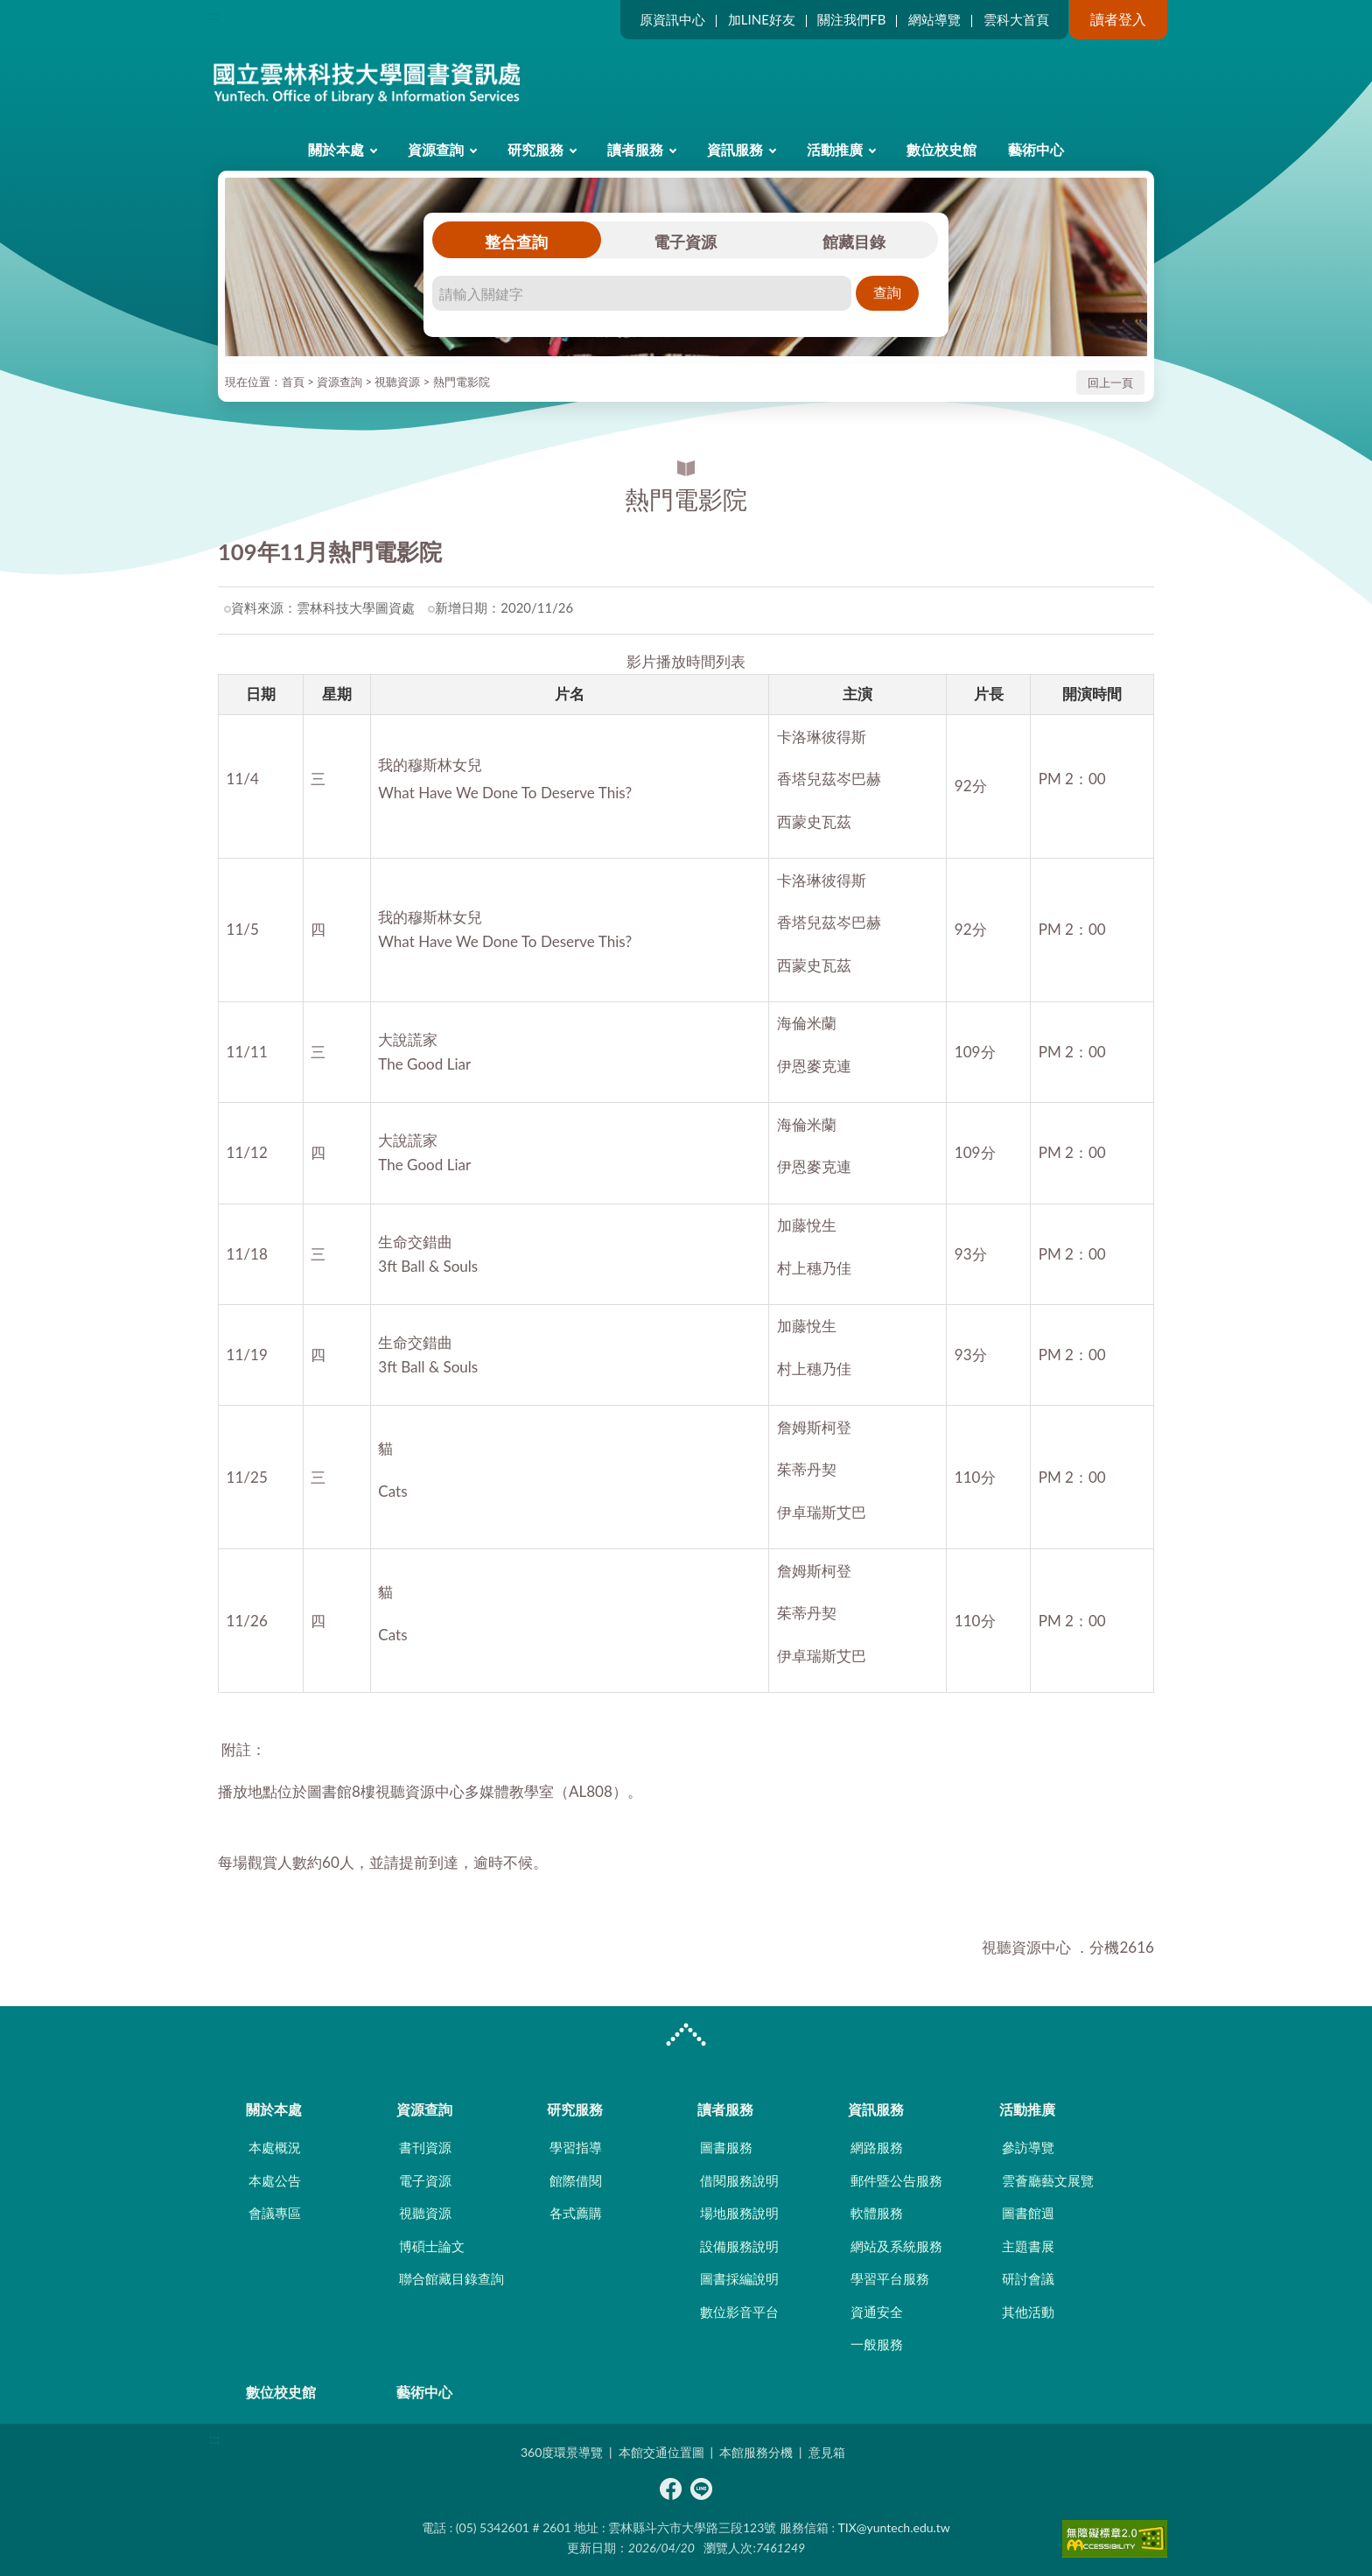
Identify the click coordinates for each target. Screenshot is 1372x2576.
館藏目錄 (854, 241)
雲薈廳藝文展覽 (1048, 2180)
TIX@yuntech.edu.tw (894, 2527)
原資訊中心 (672, 19)
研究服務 (536, 149)
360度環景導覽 (562, 2452)
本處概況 (274, 2147)
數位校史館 (941, 149)
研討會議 (1028, 2278)
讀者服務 (635, 149)
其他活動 (1028, 2312)
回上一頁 (1110, 383)
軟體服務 (876, 2213)
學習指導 (576, 2147)
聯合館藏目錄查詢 (451, 2278)
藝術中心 (1036, 149)
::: (214, 14)
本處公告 (274, 2180)
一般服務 (876, 2344)
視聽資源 (397, 382)
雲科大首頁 (1016, 19)
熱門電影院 (461, 382)
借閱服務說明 (739, 2180)
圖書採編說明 (739, 2278)
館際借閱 (576, 2180)
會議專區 (274, 2213)
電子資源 (685, 241)
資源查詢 (436, 149)
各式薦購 (576, 2213)
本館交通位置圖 (661, 2452)
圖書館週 (1028, 2213)
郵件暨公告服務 (896, 2180)
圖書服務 (726, 2147)
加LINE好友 (761, 19)
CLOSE (686, 2037)
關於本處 (336, 149)
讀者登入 (1118, 19)
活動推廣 (835, 149)
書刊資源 (425, 2147)
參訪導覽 (1028, 2147)
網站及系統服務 (896, 2246)
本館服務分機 (756, 2452)
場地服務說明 (739, 2213)
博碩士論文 (432, 2246)
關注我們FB (851, 19)
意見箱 (826, 2452)
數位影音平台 (739, 2312)
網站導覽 (934, 19)
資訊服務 (735, 149)
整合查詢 (516, 241)
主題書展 (1028, 2246)
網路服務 (876, 2147)
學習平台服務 (889, 2278)
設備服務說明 (739, 2246)
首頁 (293, 382)
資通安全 (876, 2312)
